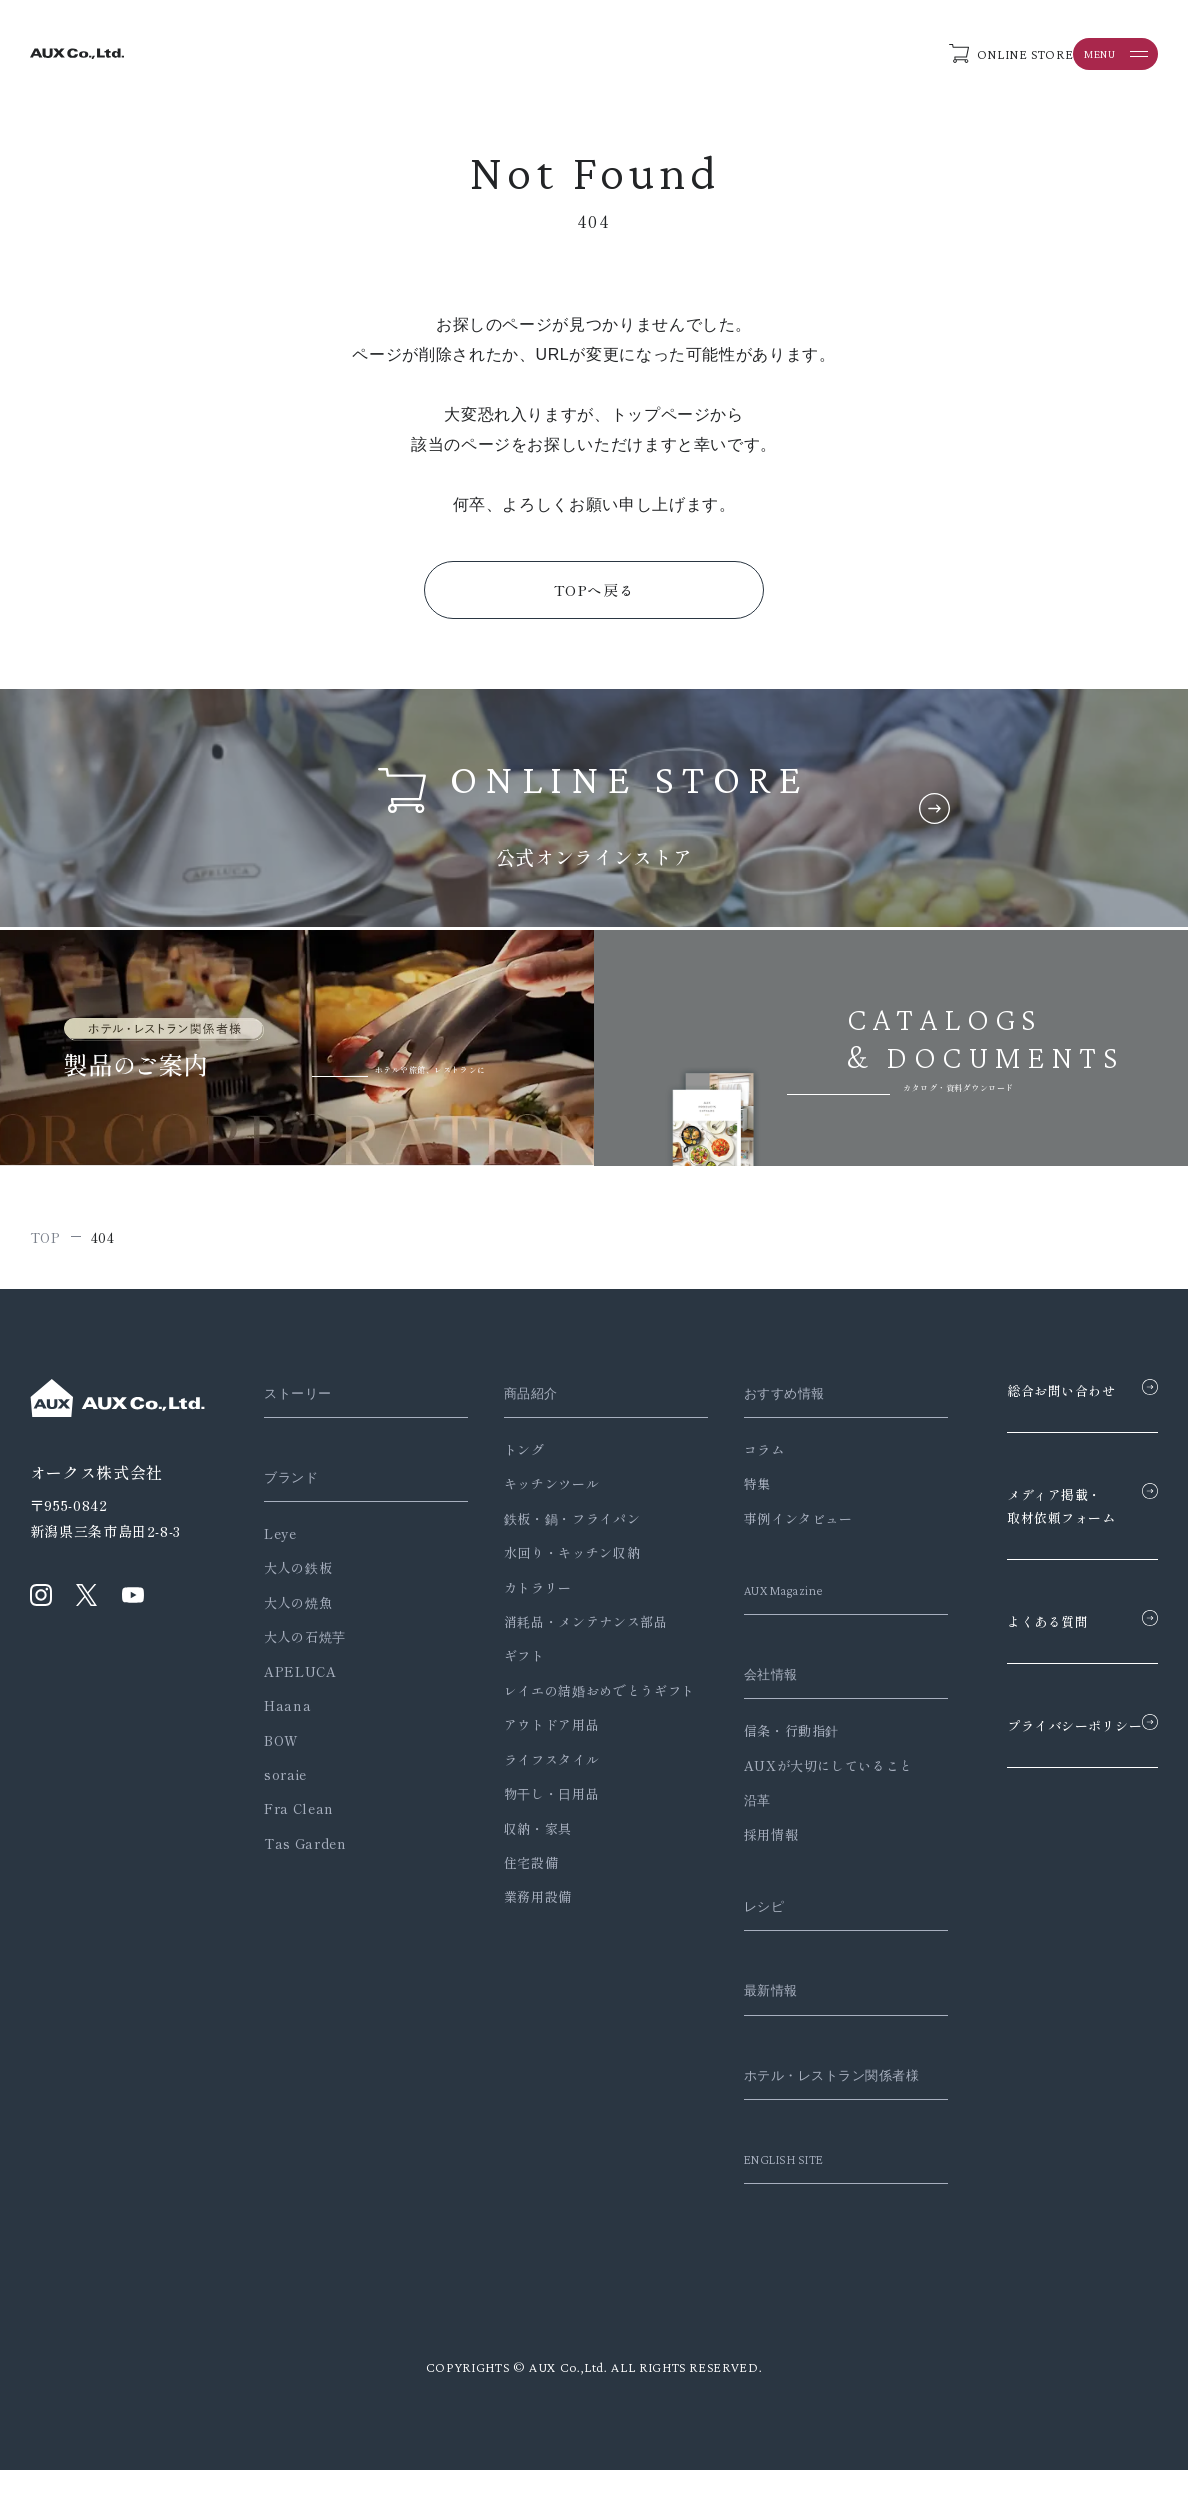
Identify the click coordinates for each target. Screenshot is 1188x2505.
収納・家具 (524, 1858)
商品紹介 (521, 1399)
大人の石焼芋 (305, 1642)
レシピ (739, 1912)
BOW (281, 1746)
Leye (280, 1539)
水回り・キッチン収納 (558, 1558)
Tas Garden (305, 1849)
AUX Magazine (764, 1596)
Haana (287, 1711)
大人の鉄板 (298, 1573)
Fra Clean (299, 1815)
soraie (285, 1780)
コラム (736, 1455)
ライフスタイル (537, 1789)
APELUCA (300, 1677)
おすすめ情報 (763, 1399)
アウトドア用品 (537, 1755)
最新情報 (747, 1996)
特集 (729, 1489)
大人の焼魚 (298, 1608)
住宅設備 (517, 1893)
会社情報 (747, 1680)
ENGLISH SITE (764, 2193)
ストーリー (303, 1399)
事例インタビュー (770, 1524)
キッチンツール (537, 1489)
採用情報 (743, 1840)
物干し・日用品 (537, 1824)
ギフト (510, 1661)
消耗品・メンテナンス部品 (572, 1627)
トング (510, 1455)
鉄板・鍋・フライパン (558, 1524)
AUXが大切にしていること (800, 1771)
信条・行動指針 (763, 1737)
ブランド (295, 1483)
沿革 (729, 1805)
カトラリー (524, 1593)
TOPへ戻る (594, 593)
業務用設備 (524, 1927)
